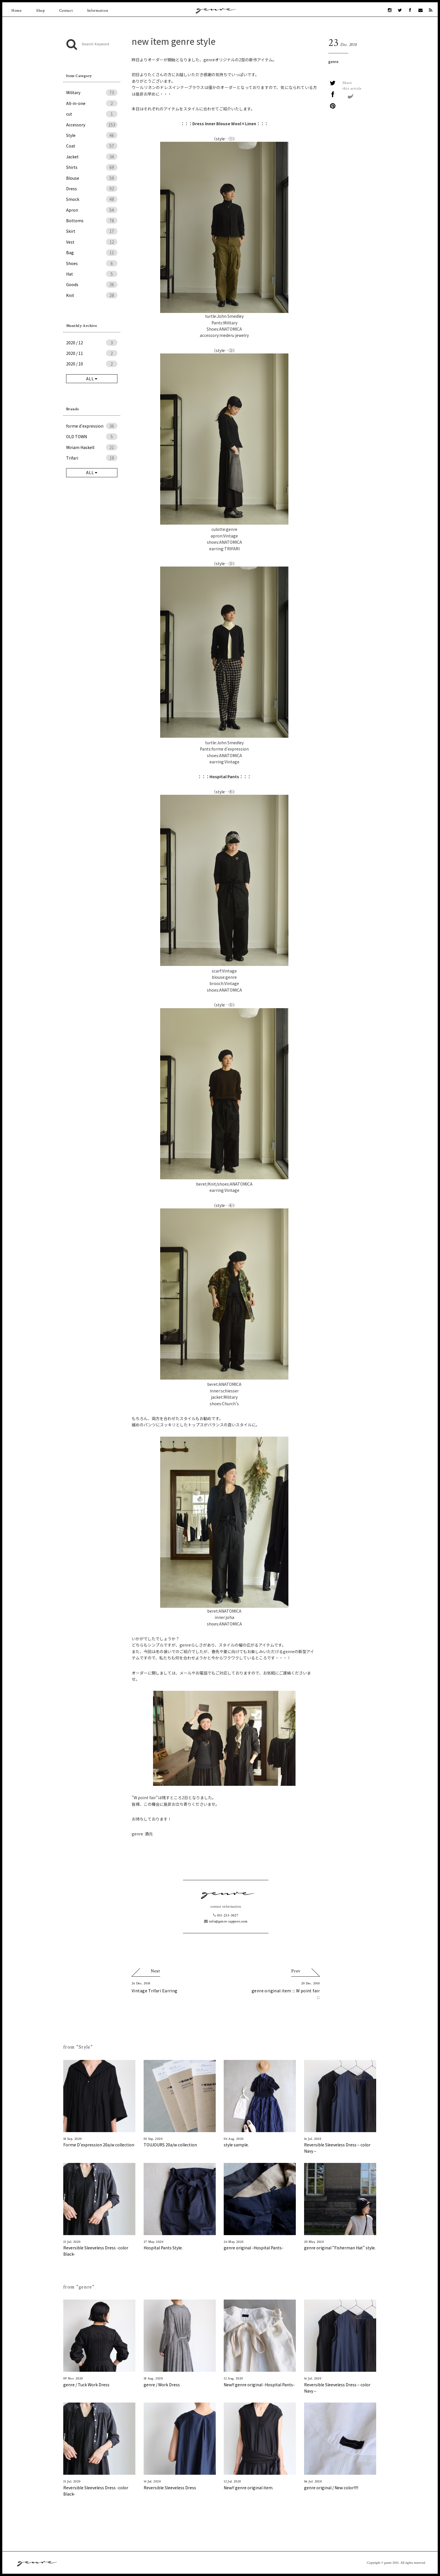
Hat (91, 274)
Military (91, 92)
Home (16, 10)
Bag (91, 252)
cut (91, 114)
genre (333, 61)
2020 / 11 (91, 353)
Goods (91, 284)
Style (91, 135)
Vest (91, 242)
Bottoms (91, 220)
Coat (91, 146)
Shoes (91, 263)
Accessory (91, 125)
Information (97, 10)
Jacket (91, 156)
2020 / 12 (91, 342)
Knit (91, 295)
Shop (40, 10)
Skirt (91, 231)
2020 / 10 (91, 364)
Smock (91, 199)
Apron (91, 210)
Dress (91, 188)
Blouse (91, 178)
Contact (66, 10)
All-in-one (91, 103)
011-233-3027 (225, 1915)
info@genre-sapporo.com (225, 1921)
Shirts (91, 167)
